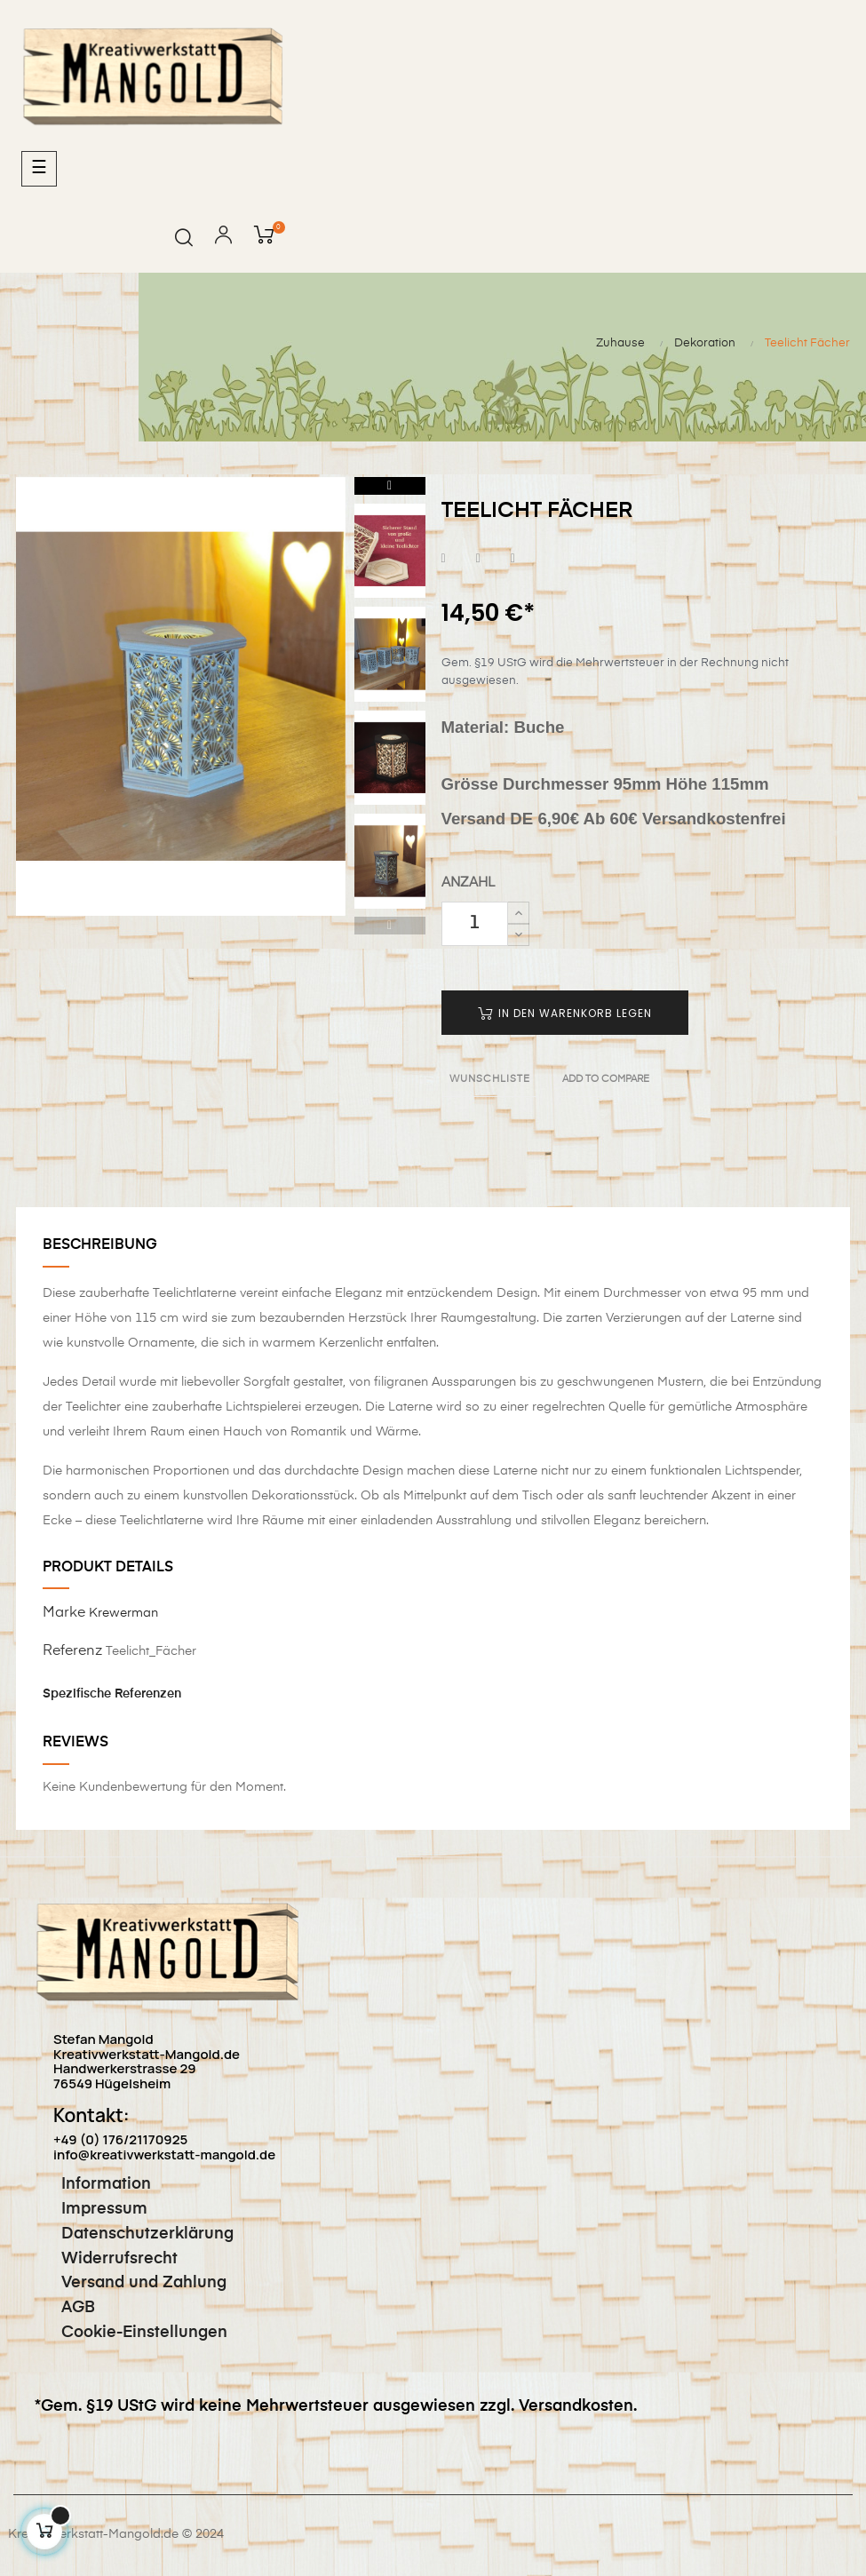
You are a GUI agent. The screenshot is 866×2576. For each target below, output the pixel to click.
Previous (389, 925)
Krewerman (123, 1613)
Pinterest (513, 559)
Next (389, 486)
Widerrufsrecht (106, 2259)
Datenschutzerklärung (134, 2234)
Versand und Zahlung (130, 2283)
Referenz (72, 1651)
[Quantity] (474, 924)
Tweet (478, 559)
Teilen (443, 559)
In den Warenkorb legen (565, 1013)
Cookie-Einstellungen (131, 2333)
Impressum (91, 2209)
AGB (65, 2308)
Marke (64, 1613)
